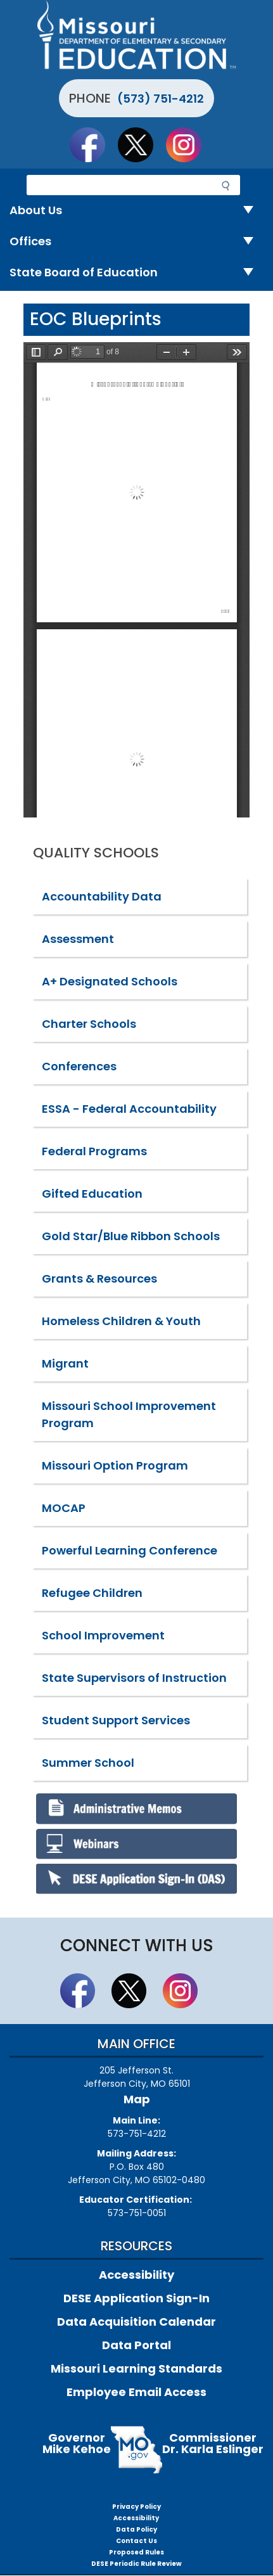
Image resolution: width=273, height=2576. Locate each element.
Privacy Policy (136, 2506)
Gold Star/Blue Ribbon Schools (131, 1236)
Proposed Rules (136, 2552)
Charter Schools (89, 1024)
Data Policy (136, 2529)
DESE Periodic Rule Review (136, 2563)
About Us (136, 211)
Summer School (88, 1763)
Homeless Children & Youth (121, 1321)
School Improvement (103, 1635)
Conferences (79, 1066)
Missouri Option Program (115, 1465)
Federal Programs (94, 1151)
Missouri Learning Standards (136, 2368)
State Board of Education (136, 273)
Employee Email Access (136, 2392)
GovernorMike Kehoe (76, 2443)
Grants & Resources (99, 1278)
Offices (136, 242)
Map (137, 2099)
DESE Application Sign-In (136, 2298)
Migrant (65, 1363)
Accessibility (136, 2275)
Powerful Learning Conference (129, 1550)
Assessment (78, 939)
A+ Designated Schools (109, 981)
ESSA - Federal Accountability (129, 1109)
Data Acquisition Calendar (136, 2321)
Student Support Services (116, 1720)
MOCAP (64, 1508)
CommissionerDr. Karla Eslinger (212, 2443)
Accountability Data (102, 896)
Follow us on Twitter (141, 144)
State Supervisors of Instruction (134, 1678)
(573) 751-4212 (160, 98)
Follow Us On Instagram (189, 144)
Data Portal (136, 2345)
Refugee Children (92, 1593)
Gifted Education (92, 1193)
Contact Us (136, 2541)
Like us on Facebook (93, 144)
